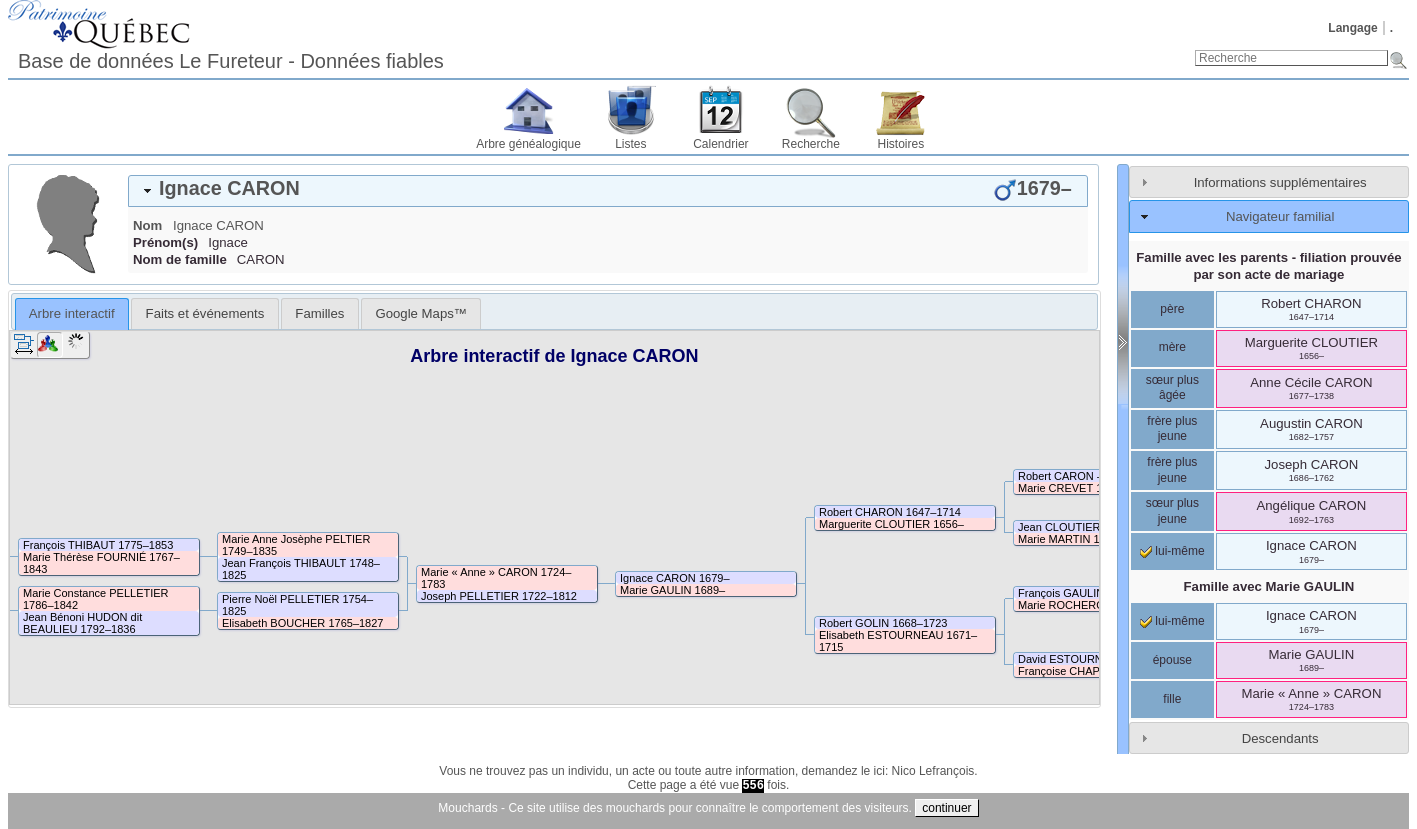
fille (1172, 699)
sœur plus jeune (1172, 511)
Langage (1352, 28)
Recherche (811, 144)
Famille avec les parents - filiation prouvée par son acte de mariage (1268, 266)
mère (1172, 347)
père (1172, 309)
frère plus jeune (1172, 429)
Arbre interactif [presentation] (72, 313)
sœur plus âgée (1172, 388)
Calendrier (720, 144)
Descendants (1280, 738)
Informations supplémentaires (1280, 182)
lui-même (1172, 551)
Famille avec (1269, 586)
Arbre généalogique (528, 144)
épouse (1172, 660)
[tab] (608, 191)
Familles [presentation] (319, 313)
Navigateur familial (1280, 216)
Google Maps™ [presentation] (421, 313)
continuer (946, 808)
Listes (630, 144)
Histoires (901, 144)
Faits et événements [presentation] (205, 313)
